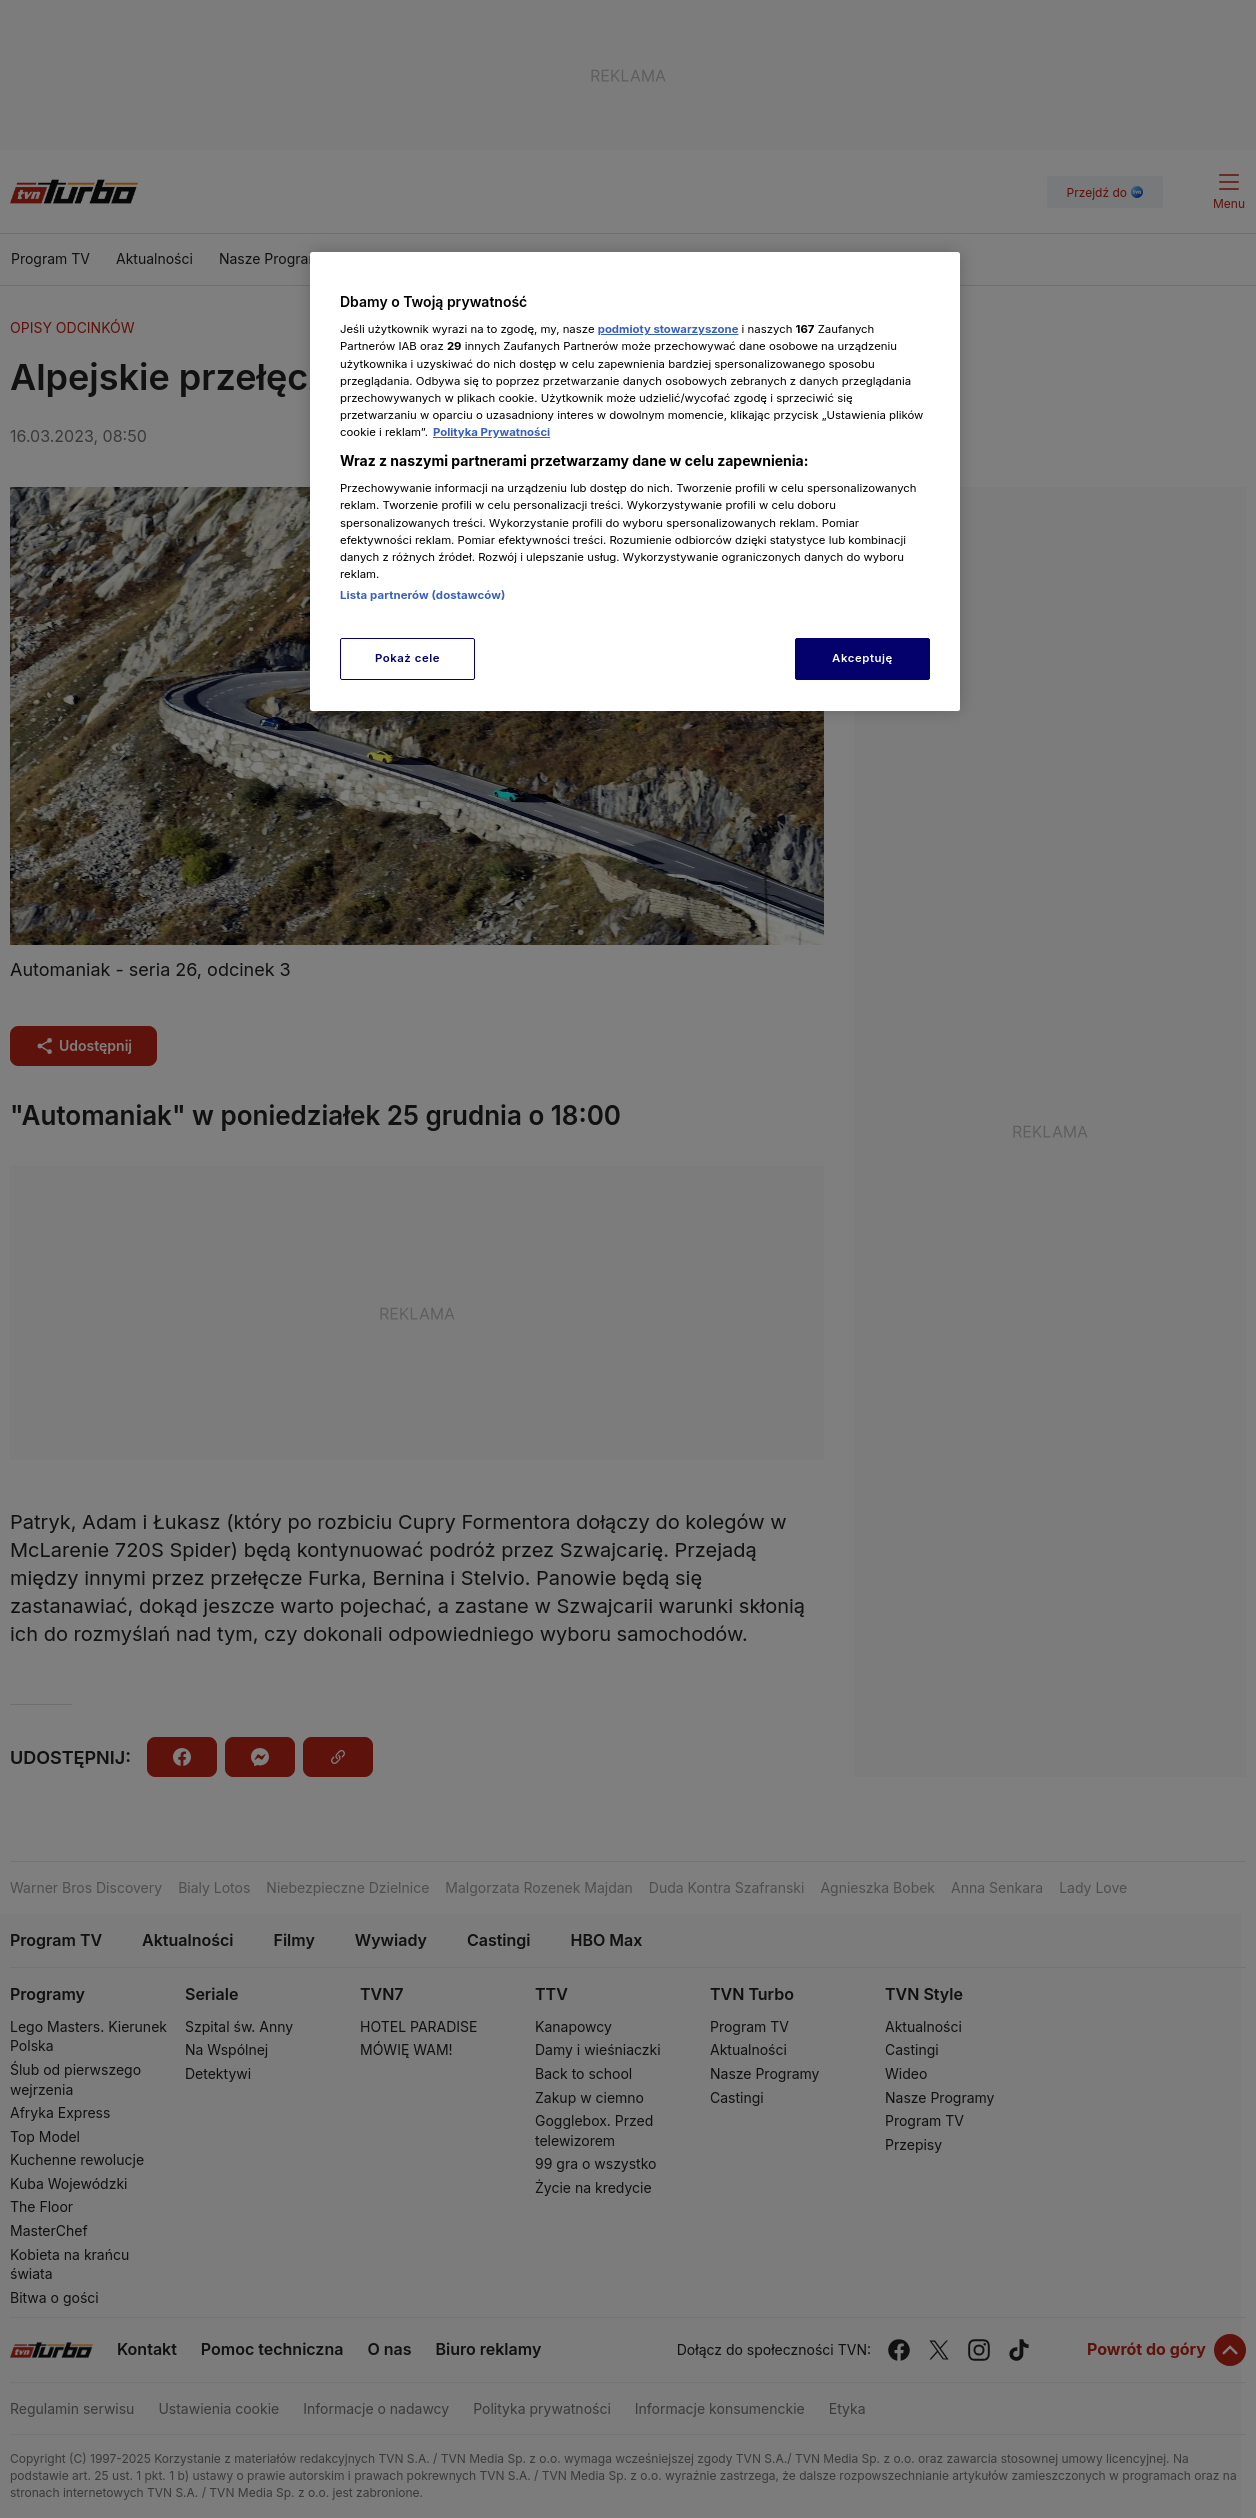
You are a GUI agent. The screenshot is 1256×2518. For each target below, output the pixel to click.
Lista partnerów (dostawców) (422, 595)
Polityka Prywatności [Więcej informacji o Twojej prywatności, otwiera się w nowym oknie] (491, 432)
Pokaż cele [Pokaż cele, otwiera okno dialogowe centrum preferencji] (407, 658)
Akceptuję (862, 658)
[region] (635, 481)
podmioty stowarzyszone (668, 329)
